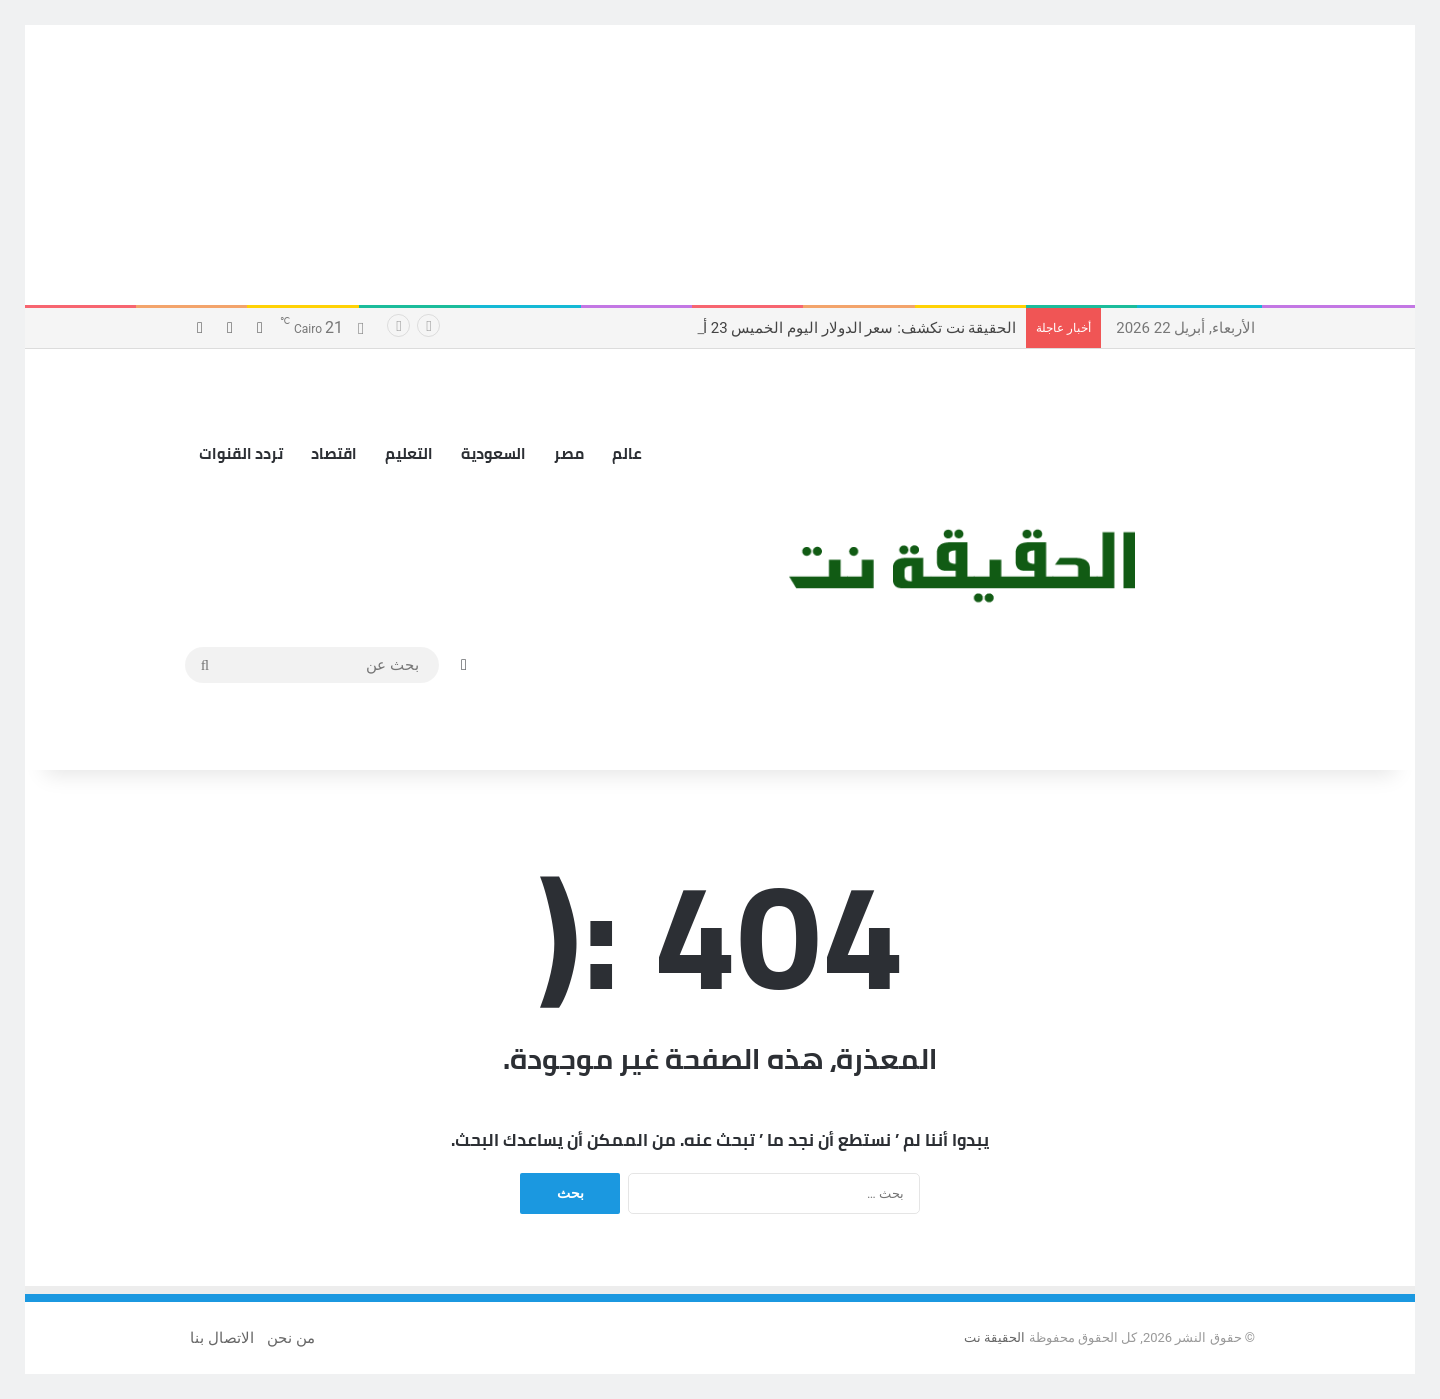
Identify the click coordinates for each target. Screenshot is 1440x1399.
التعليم (409, 453)
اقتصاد (334, 453)
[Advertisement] (720, 165)
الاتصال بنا (222, 1338)
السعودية (493, 453)
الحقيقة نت (994, 1337)
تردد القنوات (241, 453)
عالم (627, 453)
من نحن (291, 1338)
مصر (569, 453)
